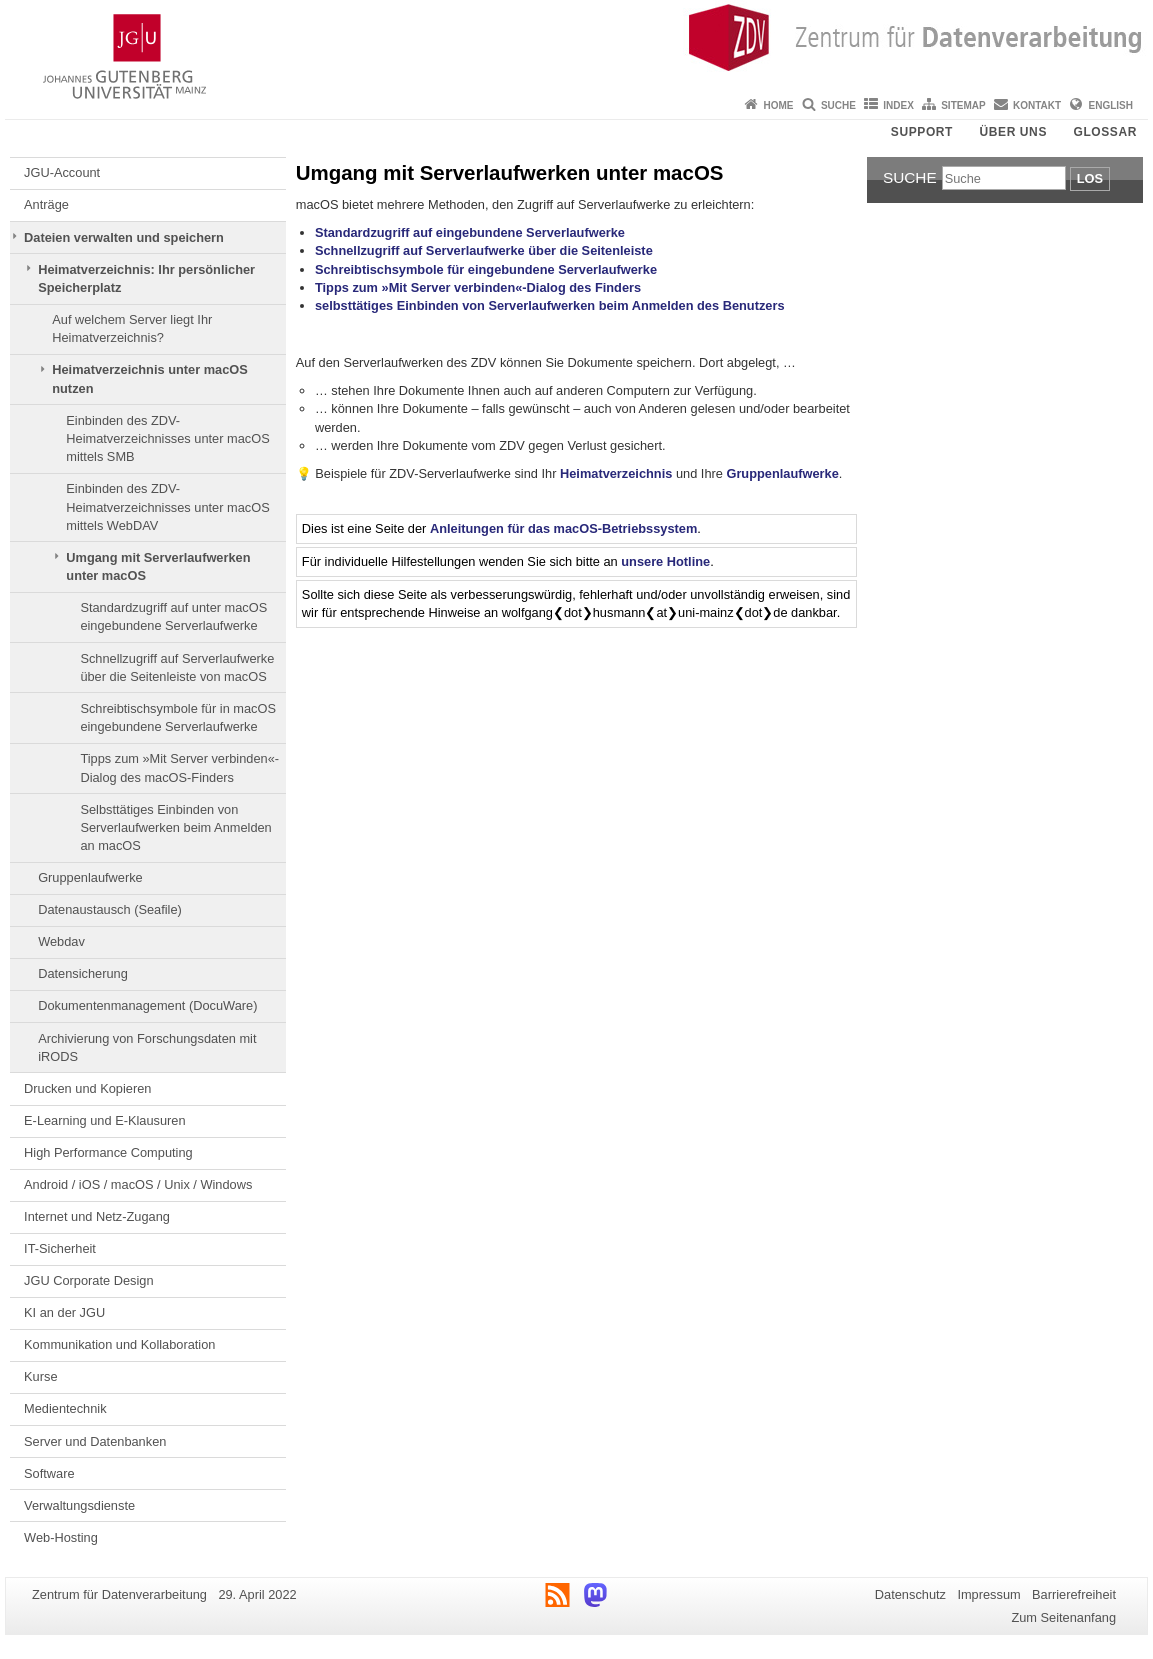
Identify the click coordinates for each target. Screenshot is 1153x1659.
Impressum (988, 1594)
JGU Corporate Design (88, 1280)
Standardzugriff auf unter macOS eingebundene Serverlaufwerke (173, 616)
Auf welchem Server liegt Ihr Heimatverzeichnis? (132, 328)
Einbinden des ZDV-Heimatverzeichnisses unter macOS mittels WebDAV (167, 507)
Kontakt (1037, 105)
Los (1090, 178)
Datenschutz (910, 1594)
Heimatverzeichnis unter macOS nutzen (150, 378)
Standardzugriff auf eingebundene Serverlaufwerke (470, 232)
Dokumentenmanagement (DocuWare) (147, 1005)
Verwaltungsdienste (79, 1505)
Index (898, 105)
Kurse (40, 1376)
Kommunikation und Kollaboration (119, 1344)
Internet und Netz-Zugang (97, 1216)
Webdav (61, 941)
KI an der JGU (64, 1312)
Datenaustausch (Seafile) (110, 909)
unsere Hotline (665, 561)
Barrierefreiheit (1074, 1594)
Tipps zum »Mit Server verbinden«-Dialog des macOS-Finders (179, 767)
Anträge (46, 204)
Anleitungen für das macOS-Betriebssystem (563, 528)
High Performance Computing (108, 1152)
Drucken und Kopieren (87, 1088)
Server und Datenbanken (95, 1441)
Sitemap (963, 105)
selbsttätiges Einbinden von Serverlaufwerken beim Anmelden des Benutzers (550, 305)
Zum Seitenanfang (1063, 1617)
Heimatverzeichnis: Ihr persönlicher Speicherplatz (146, 278)
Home (779, 105)
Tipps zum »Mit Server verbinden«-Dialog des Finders (478, 287)
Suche (838, 105)
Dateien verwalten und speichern (124, 237)
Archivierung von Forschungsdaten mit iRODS (147, 1047)
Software (49, 1473)
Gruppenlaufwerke (90, 877)
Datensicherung (83, 973)
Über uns (1013, 132)
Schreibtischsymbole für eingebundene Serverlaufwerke (486, 269)
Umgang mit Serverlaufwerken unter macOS (158, 566)
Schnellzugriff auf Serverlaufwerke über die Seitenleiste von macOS (177, 667)
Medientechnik (65, 1408)
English (1111, 105)
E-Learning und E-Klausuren (105, 1120)
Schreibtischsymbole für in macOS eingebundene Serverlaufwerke (178, 717)
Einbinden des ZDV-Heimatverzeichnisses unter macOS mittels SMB (167, 439)
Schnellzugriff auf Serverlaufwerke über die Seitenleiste (484, 250)
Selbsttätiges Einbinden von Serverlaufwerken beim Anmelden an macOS (175, 828)
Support (922, 132)
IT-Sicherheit (60, 1248)
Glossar (1105, 132)
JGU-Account (62, 172)
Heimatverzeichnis (616, 473)
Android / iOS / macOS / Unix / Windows (138, 1184)
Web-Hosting (61, 1537)
